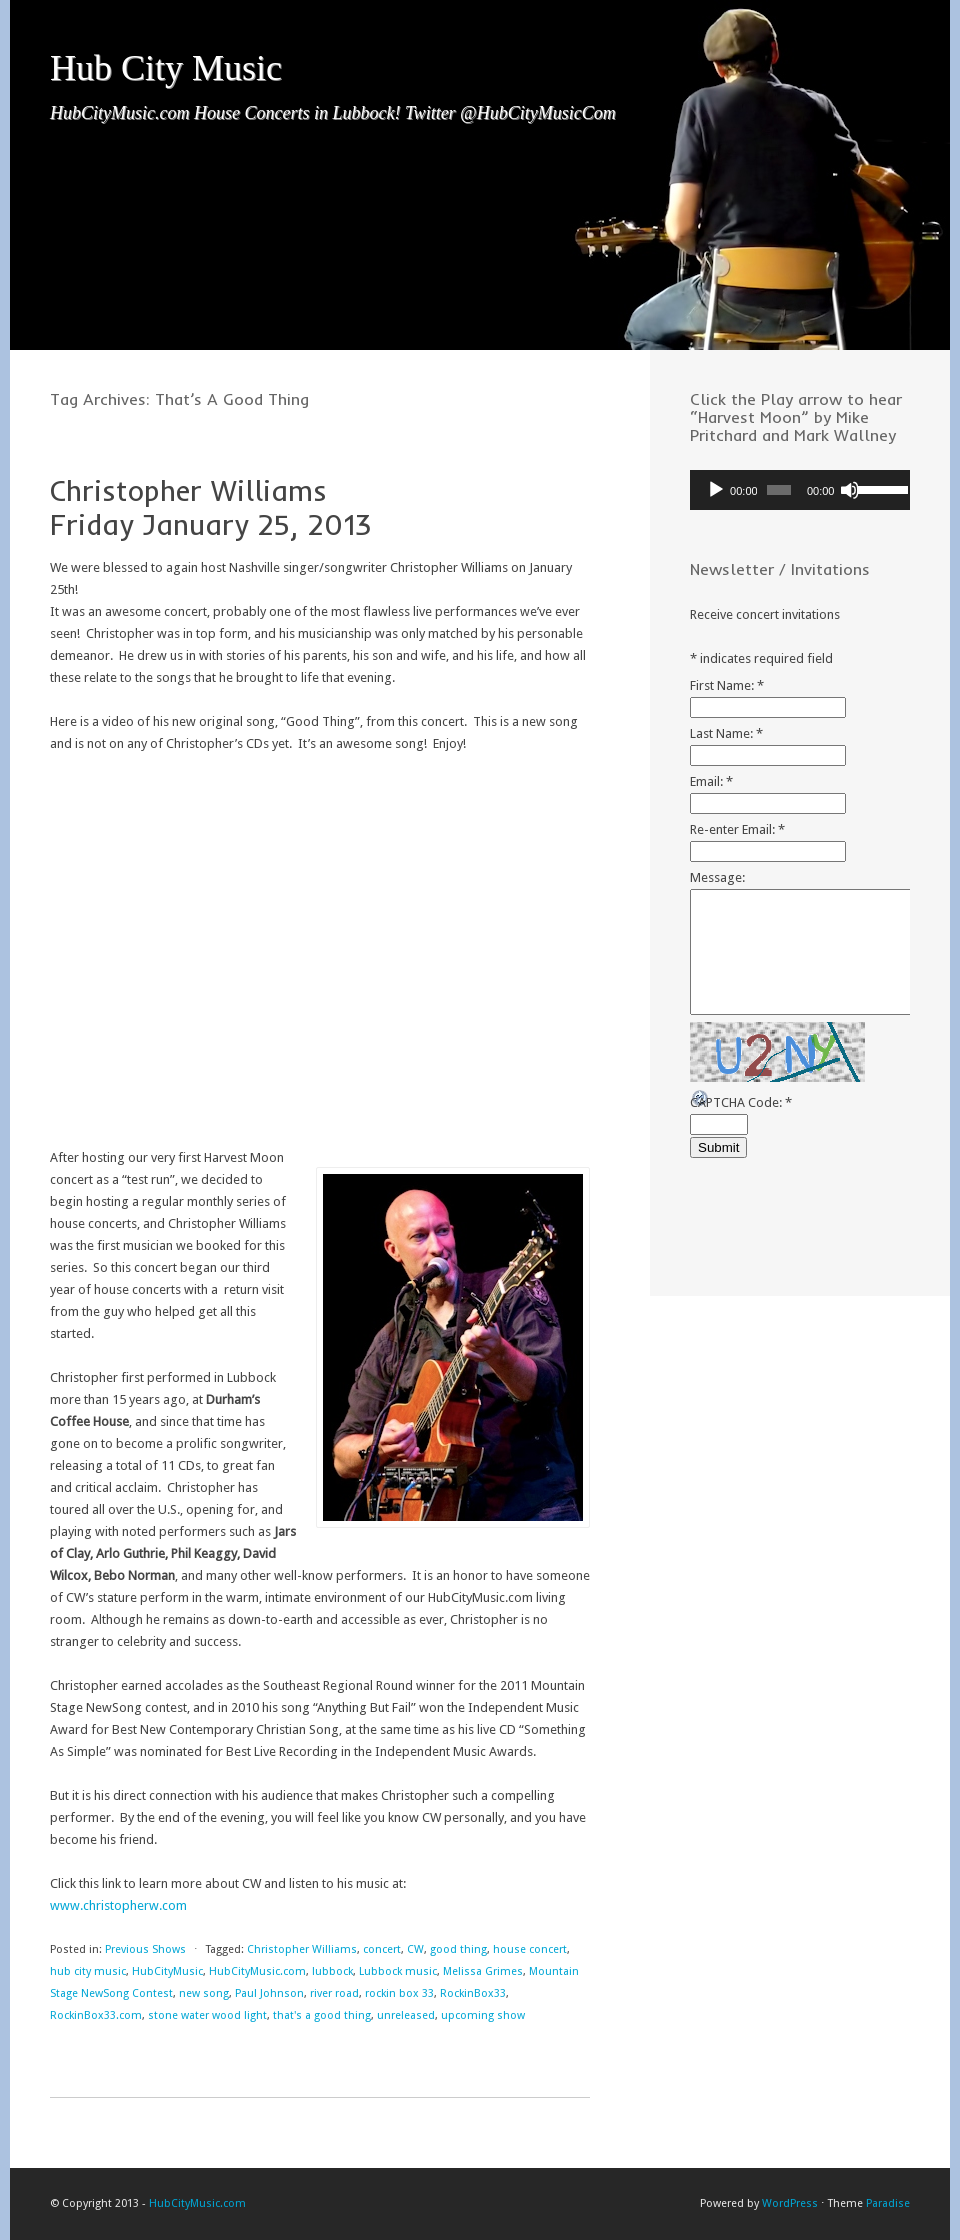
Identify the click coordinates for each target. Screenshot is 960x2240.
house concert (530, 1949)
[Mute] (850, 490)
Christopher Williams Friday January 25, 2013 (210, 507)
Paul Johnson (269, 1993)
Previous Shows (145, 1949)
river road (334, 1993)
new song (204, 1993)
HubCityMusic (167, 1971)
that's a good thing (322, 2015)
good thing (458, 1949)
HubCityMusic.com (257, 1971)
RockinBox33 (473, 1993)
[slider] (779, 490)
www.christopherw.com (118, 1905)
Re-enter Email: (737, 829)
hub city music (88, 1971)
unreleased (406, 2015)
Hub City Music (166, 68)
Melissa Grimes (483, 1971)
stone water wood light (207, 2015)
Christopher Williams (302, 1949)
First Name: (727, 685)
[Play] (716, 490)
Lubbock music (398, 1971)
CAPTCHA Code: (741, 1102)
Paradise (888, 2203)
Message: (717, 877)
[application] (800, 490)
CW (415, 1949)
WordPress (790, 2203)
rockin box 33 (399, 1993)
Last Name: (726, 733)
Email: (711, 781)
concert (382, 1949)
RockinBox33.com (96, 2015)
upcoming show (483, 2015)
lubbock (332, 1971)
